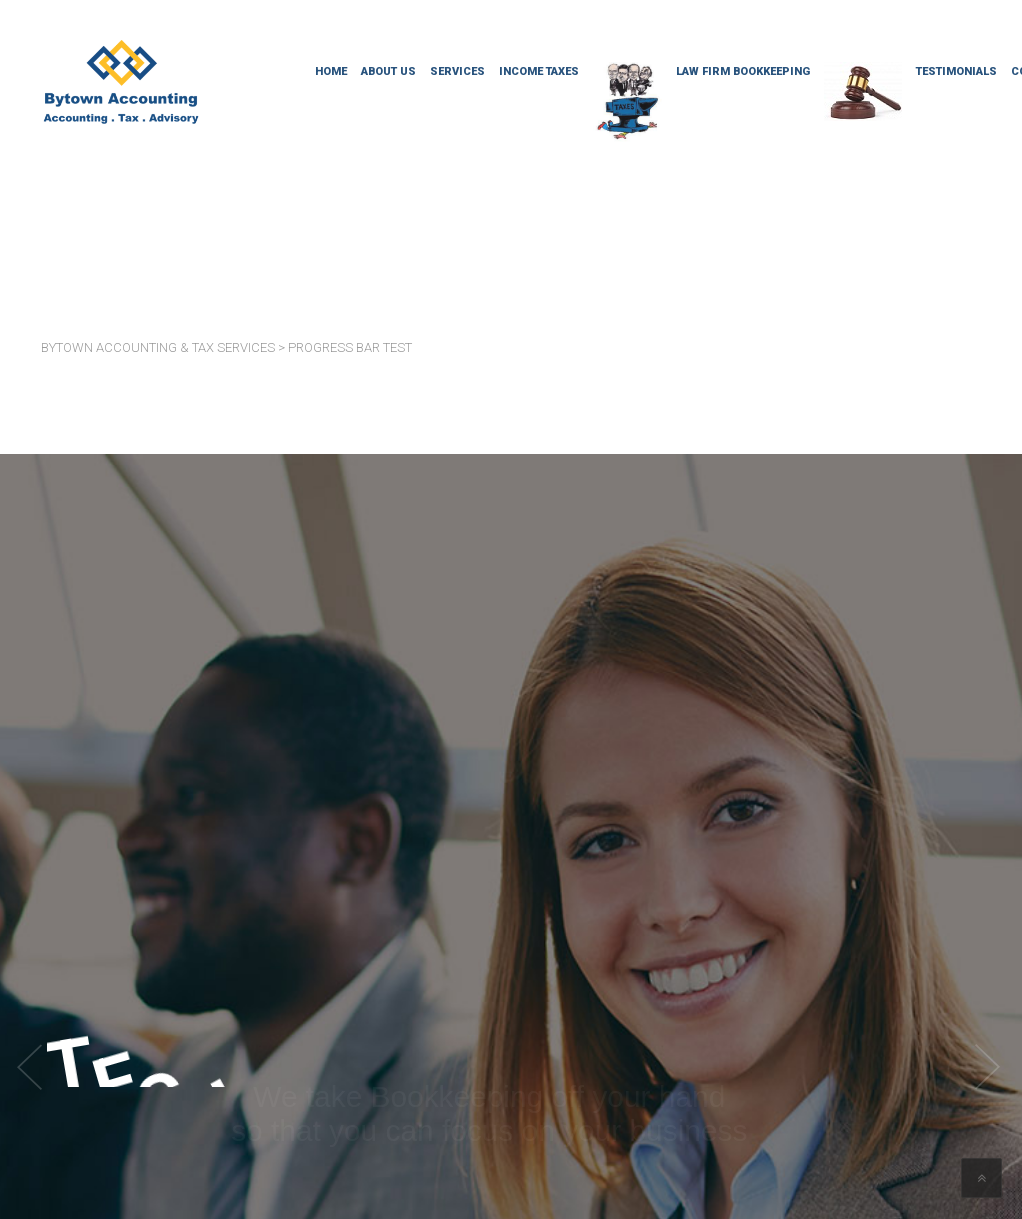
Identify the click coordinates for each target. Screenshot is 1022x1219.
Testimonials (956, 71)
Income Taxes (539, 71)
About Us (388, 71)
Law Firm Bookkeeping (743, 71)
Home (331, 71)
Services (457, 71)
